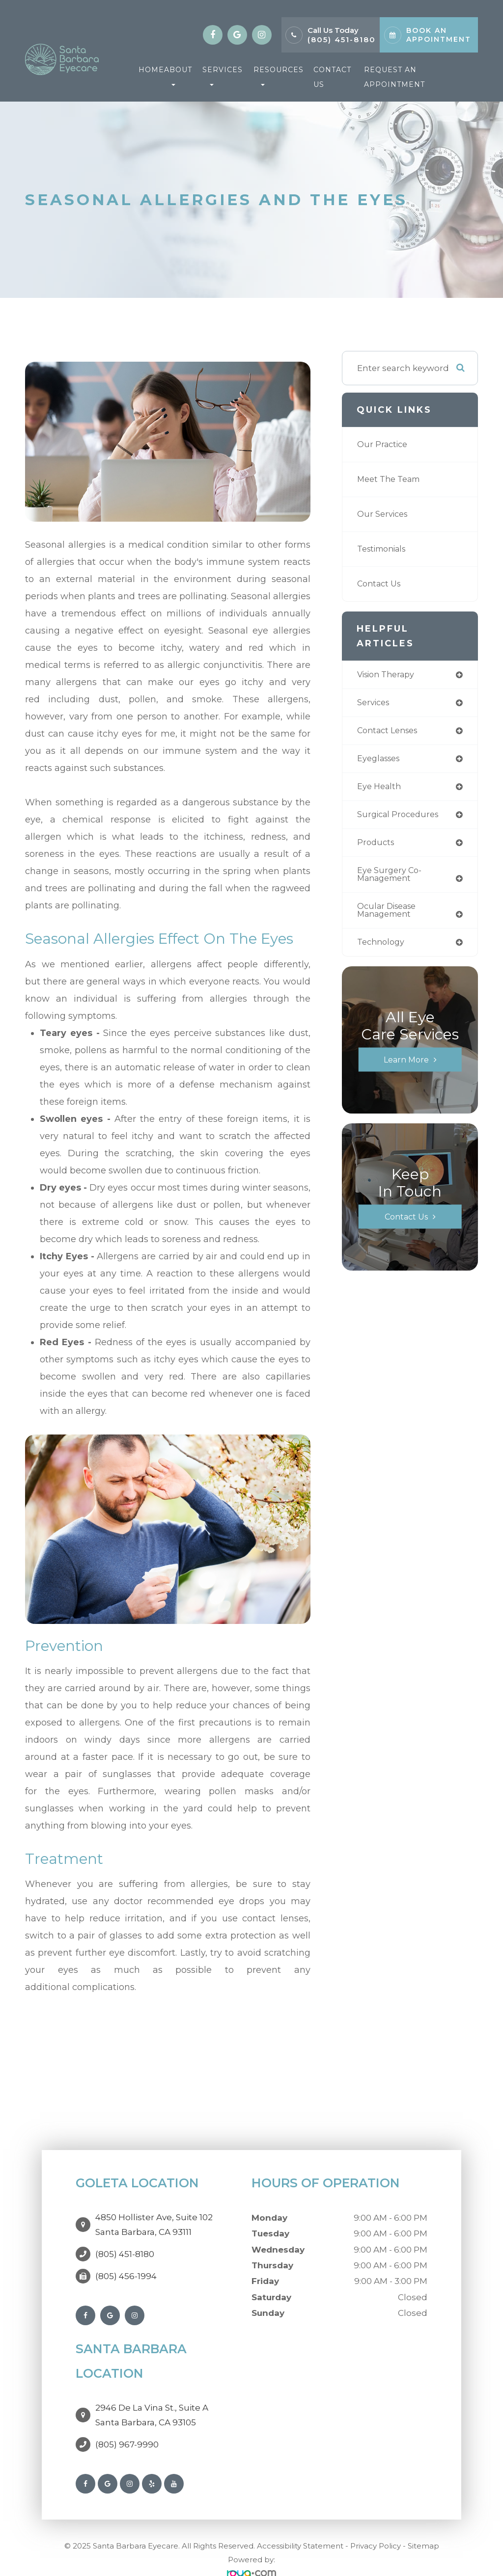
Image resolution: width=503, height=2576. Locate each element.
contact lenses (390, 732)
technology (382, 948)
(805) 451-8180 (341, 39)
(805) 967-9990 (127, 2425)
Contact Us (332, 77)
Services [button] (222, 75)
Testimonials (384, 549)
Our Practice (383, 444)
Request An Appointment (394, 77)
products (376, 846)
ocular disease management (389, 915)
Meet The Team (391, 479)
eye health (380, 789)
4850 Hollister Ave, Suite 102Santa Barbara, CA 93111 (154, 2220)
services (374, 703)
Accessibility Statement (300, 2526)
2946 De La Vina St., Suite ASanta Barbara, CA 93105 (151, 2400)
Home (151, 69)
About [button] (178, 75)
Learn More (406, 1066)
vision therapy (388, 675)
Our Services (383, 514)
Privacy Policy (375, 2526)
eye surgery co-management (390, 879)
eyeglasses (380, 760)
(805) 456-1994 (126, 2266)
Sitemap (423, 2526)
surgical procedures (400, 818)
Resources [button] (278, 75)
